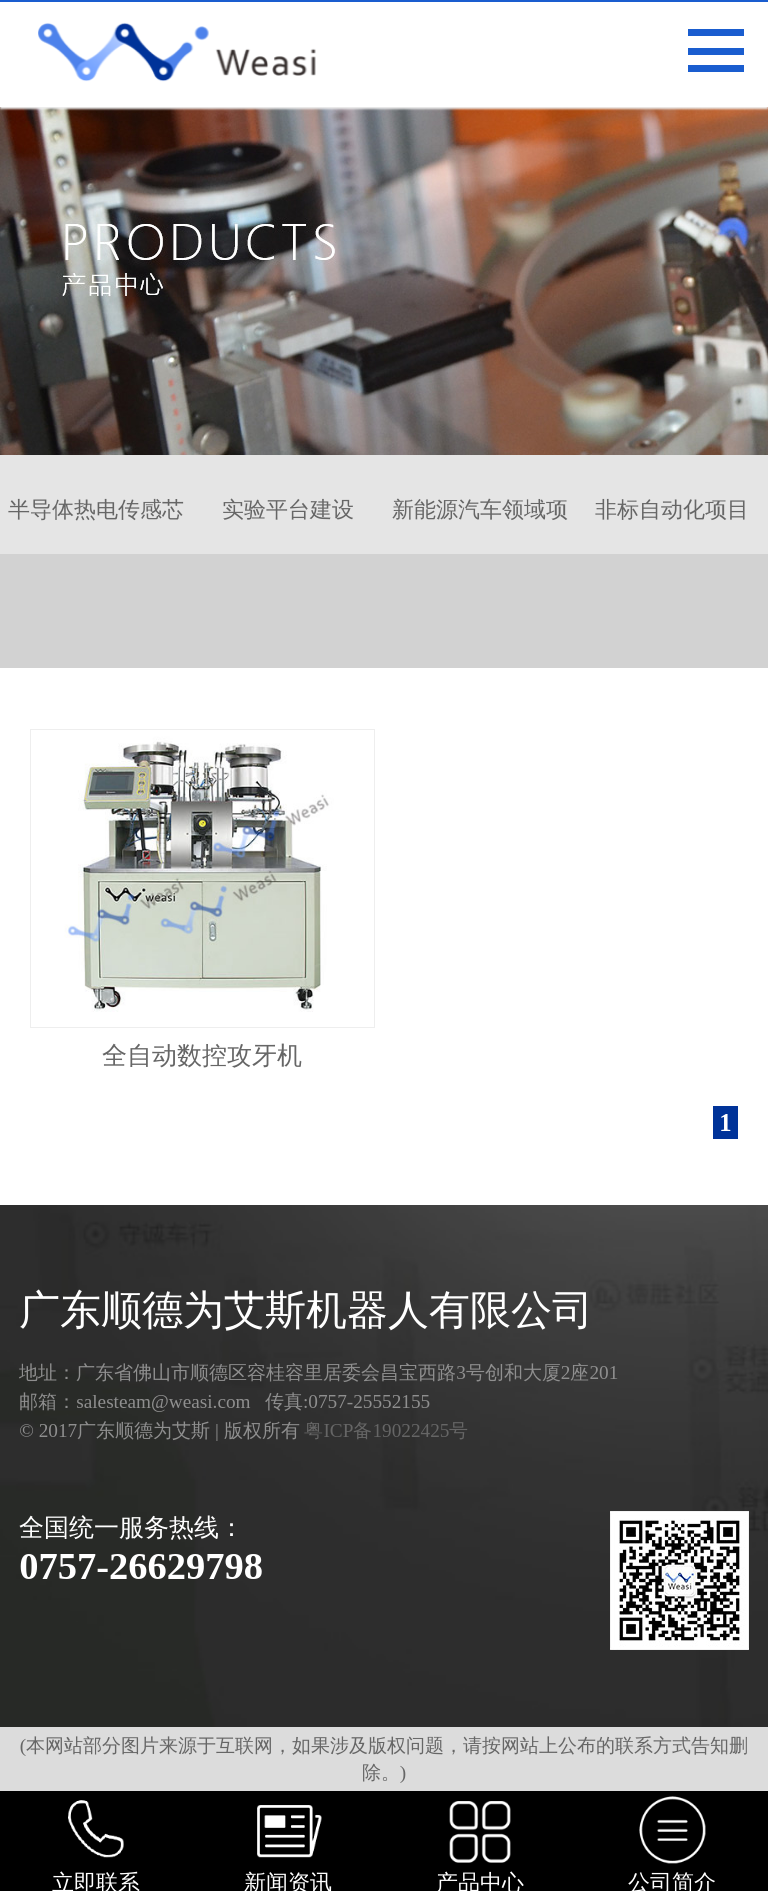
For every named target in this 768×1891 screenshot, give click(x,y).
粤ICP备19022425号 (386, 1430)
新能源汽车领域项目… (480, 525)
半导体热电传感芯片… (96, 525)
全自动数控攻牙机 (202, 1055)
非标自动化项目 (672, 509)
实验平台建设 (288, 509)
